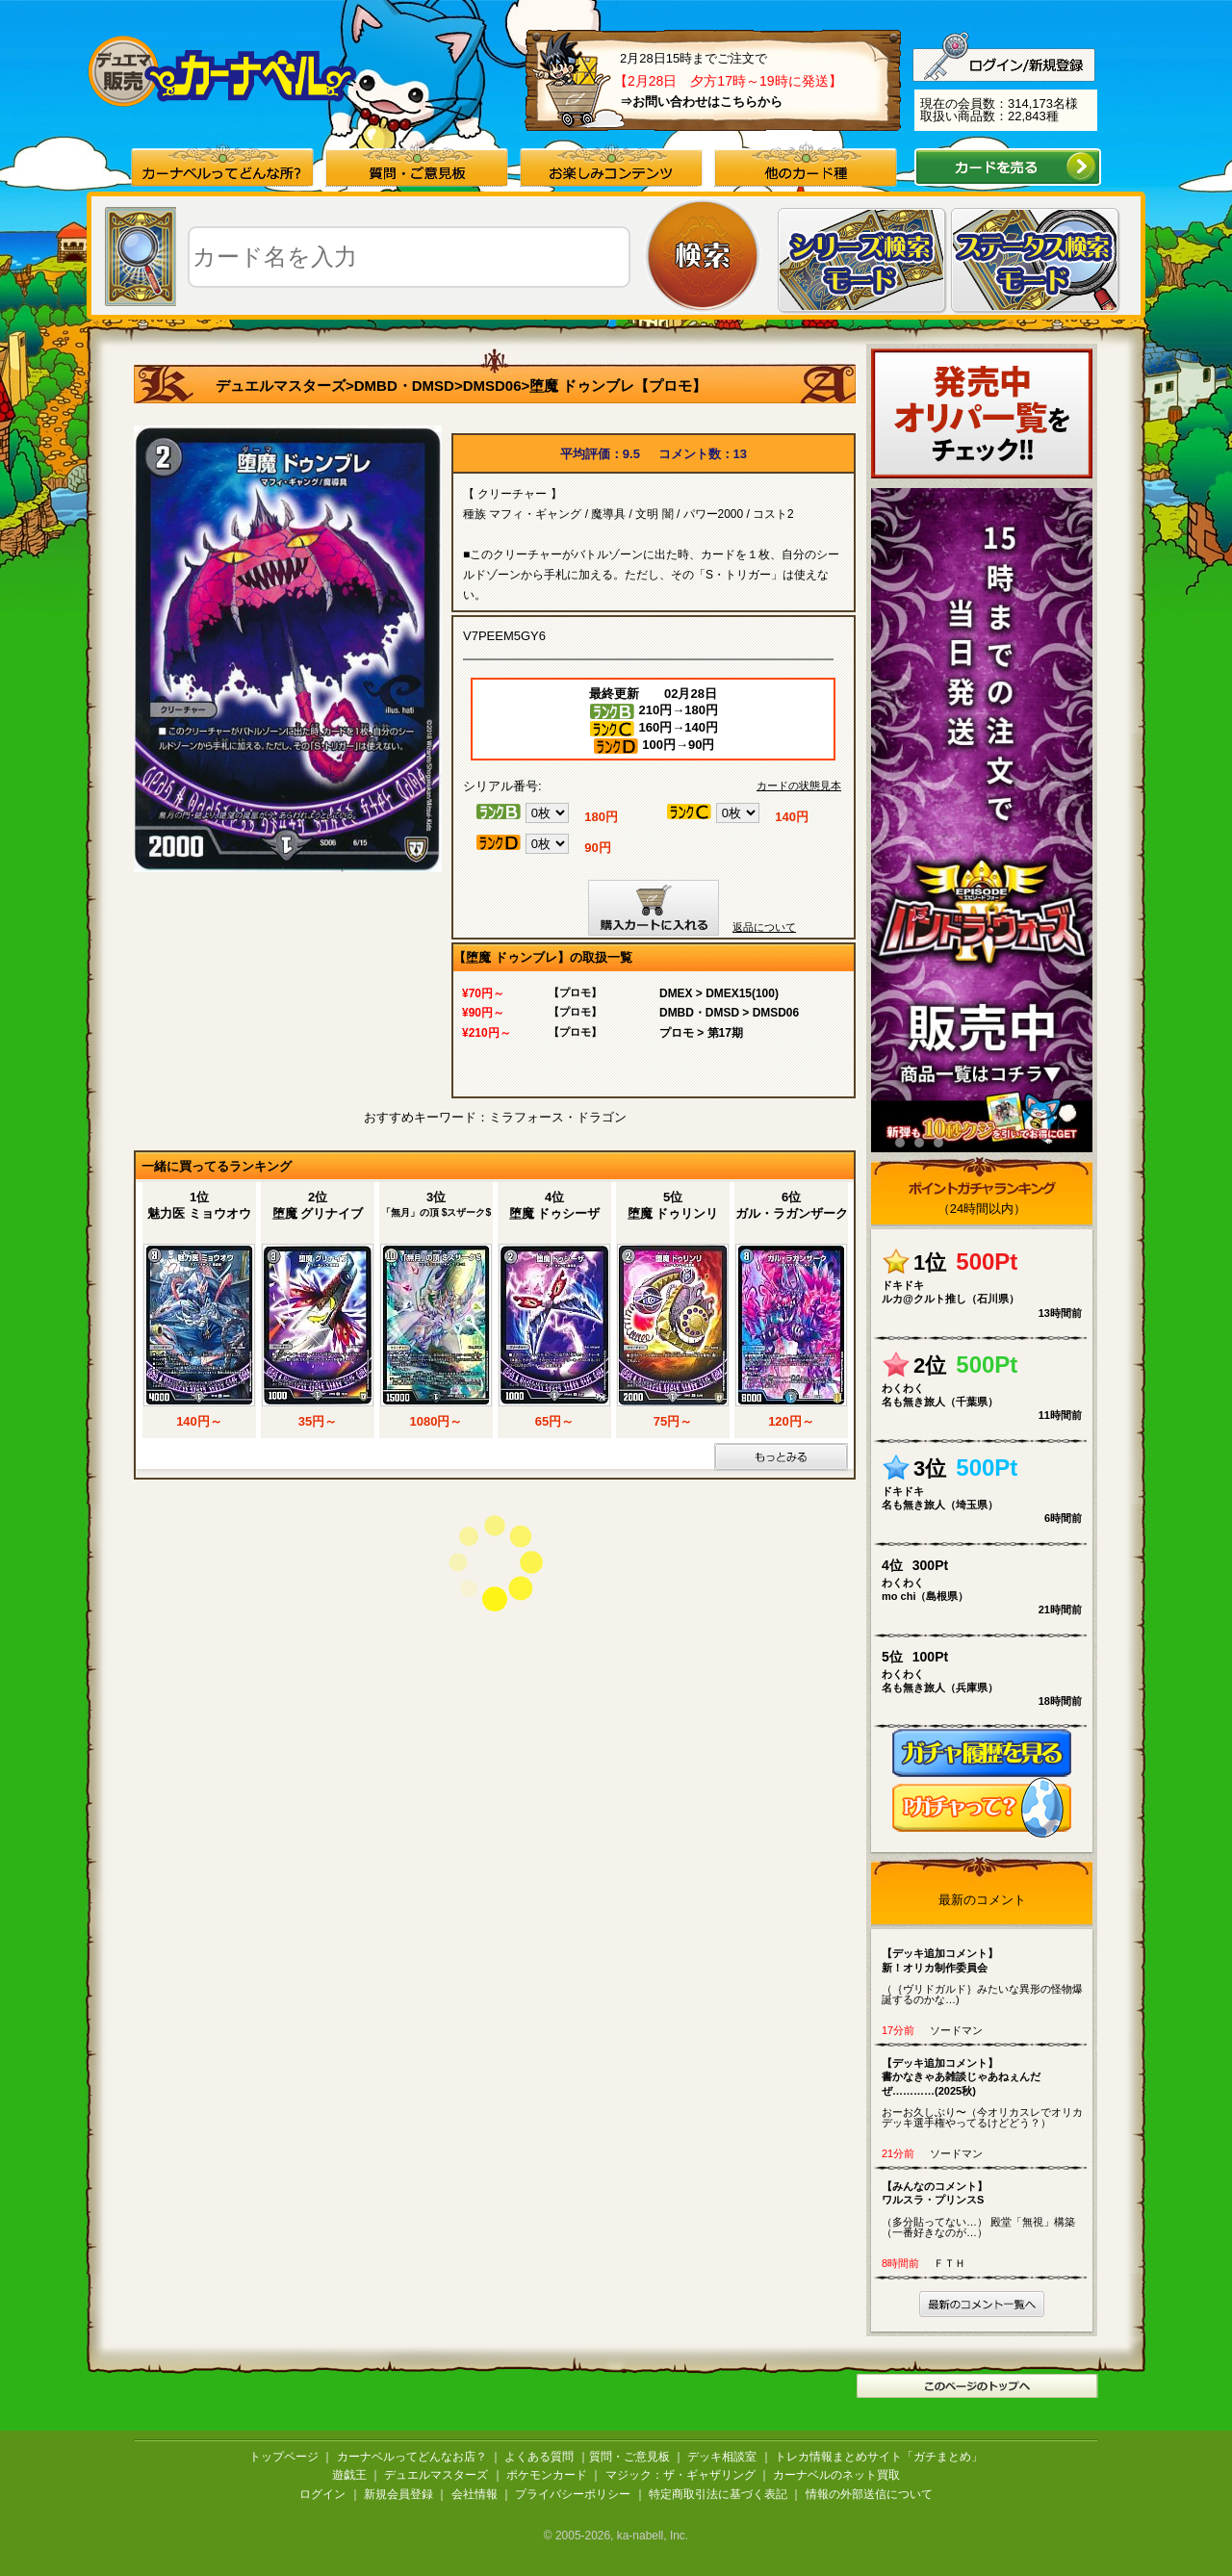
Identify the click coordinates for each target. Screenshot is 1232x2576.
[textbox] (409, 257)
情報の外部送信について (869, 2494)
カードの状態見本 (799, 786)
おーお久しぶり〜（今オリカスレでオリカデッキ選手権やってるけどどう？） (986, 2092)
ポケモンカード (546, 2475)
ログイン (322, 2494)
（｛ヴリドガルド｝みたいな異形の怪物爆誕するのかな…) (986, 1975)
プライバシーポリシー (572, 2494)
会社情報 (474, 2494)
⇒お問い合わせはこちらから (701, 101)
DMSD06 (492, 385)
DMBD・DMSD (404, 385)
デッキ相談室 (722, 2456)
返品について (764, 927)
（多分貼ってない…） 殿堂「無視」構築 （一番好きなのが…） (986, 2208)
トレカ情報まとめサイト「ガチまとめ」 (879, 2456)
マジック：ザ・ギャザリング (680, 2475)
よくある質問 (539, 2456)
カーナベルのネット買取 (836, 2475)
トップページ (284, 2456)
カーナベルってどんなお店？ (412, 2456)
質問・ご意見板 (629, 2456)
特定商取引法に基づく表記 (718, 2494)
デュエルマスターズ (281, 385)
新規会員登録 (398, 2494)
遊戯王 (349, 2475)
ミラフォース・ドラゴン (558, 1117)
